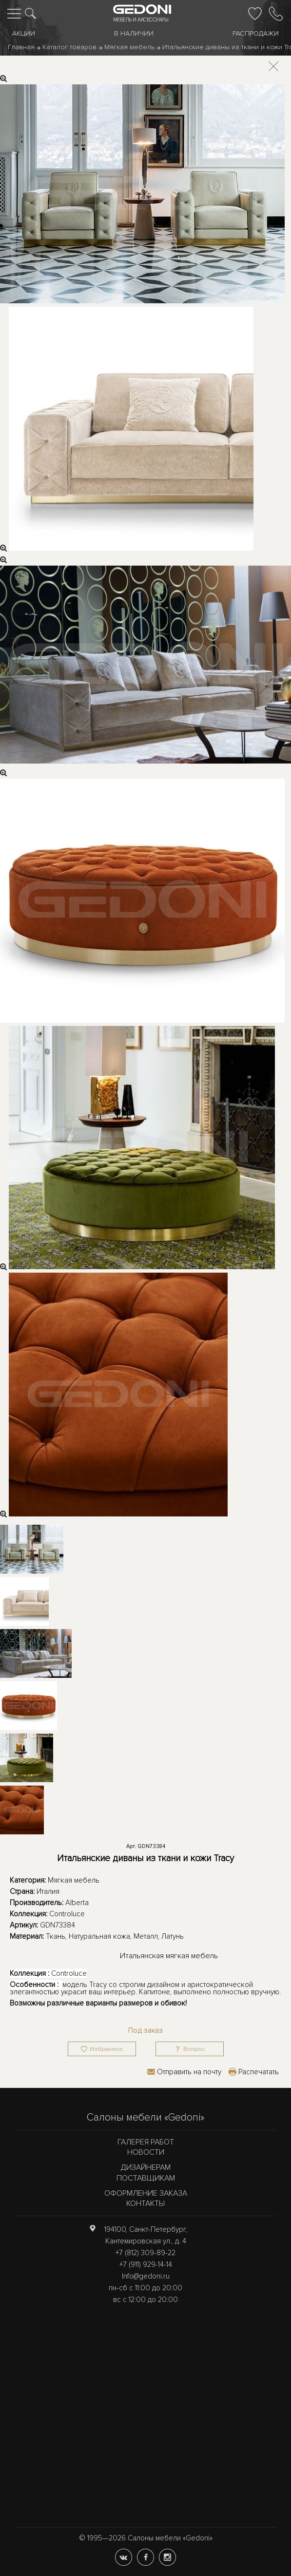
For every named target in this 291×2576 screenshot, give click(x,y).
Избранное (106, 2049)
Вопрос (194, 2049)
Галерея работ (145, 2142)
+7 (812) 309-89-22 (145, 2252)
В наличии (134, 33)
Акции (23, 33)
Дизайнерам (146, 2167)
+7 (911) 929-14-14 (145, 2264)
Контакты (145, 2203)
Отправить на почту (189, 2072)
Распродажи (256, 33)
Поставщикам (145, 2178)
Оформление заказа (145, 2193)
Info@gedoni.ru (146, 2276)
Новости (145, 2152)
